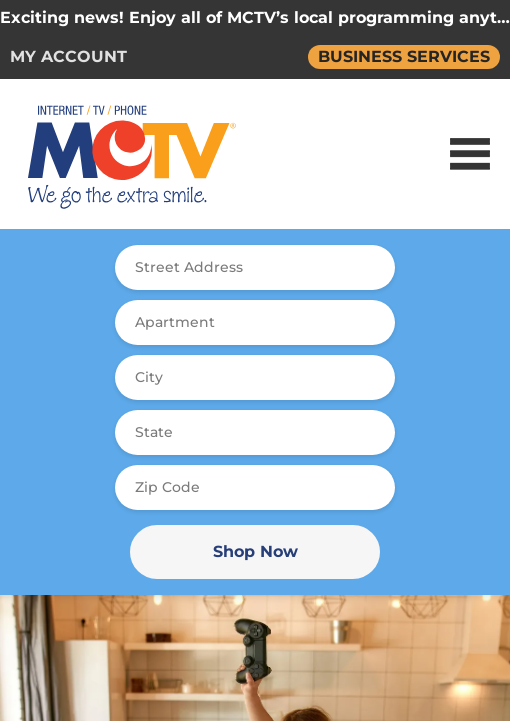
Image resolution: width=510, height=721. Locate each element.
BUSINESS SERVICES (404, 56)
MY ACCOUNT (68, 56)
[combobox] (255, 267)
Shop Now (255, 551)
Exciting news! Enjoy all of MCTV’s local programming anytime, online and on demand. (255, 17)
